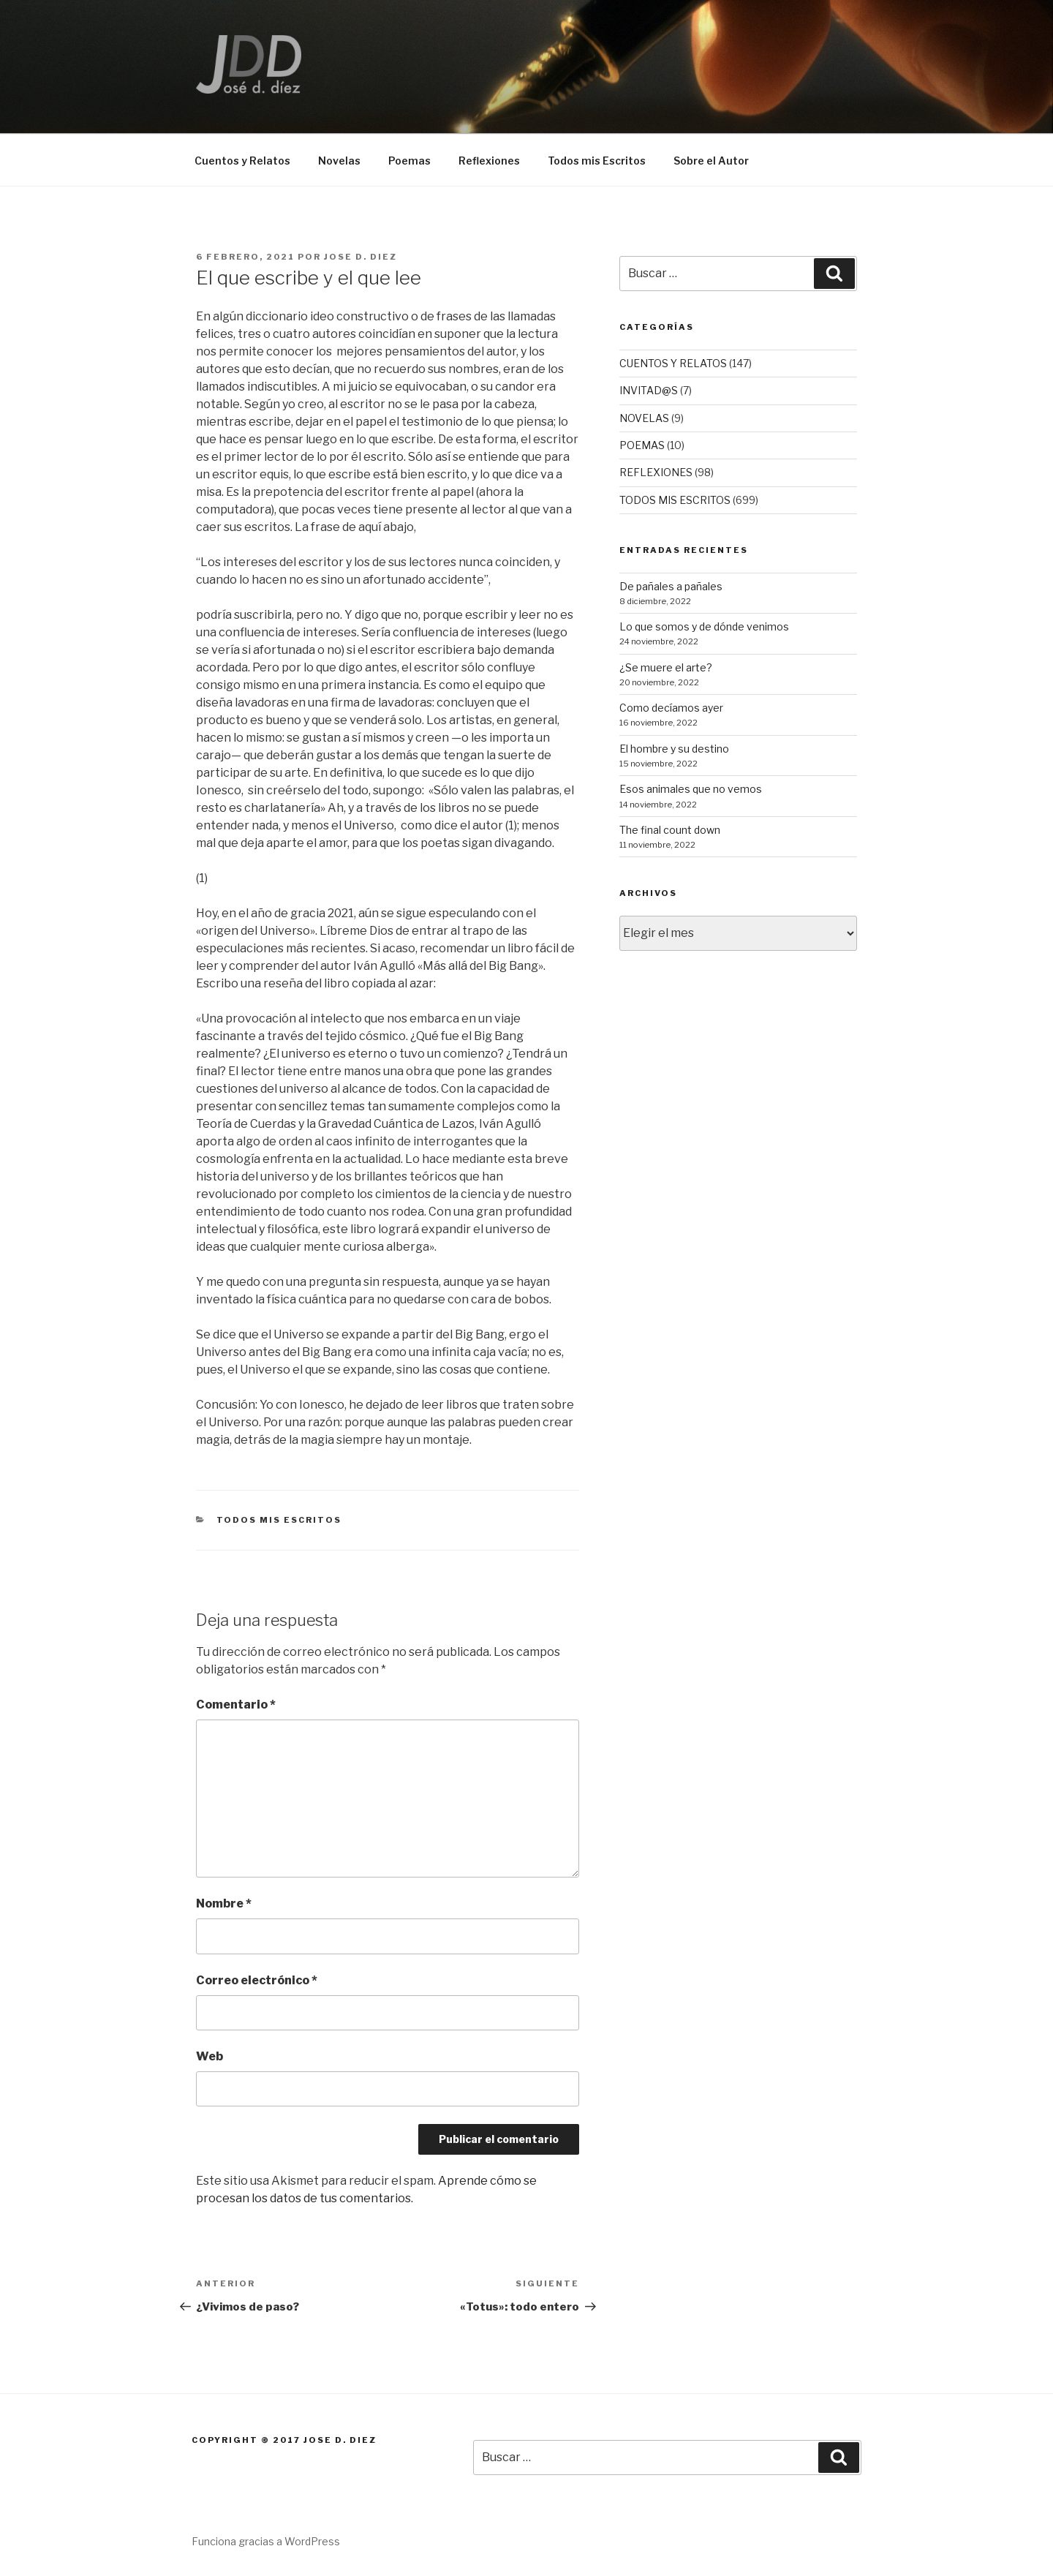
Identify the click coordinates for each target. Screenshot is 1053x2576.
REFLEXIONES (655, 472)
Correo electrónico (256, 1980)
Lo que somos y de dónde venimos (704, 626)
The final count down (669, 830)
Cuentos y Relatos (242, 160)
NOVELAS (644, 418)
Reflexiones (489, 160)
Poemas (409, 160)
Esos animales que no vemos (690, 789)
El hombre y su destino (674, 748)
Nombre (224, 1903)
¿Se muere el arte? (665, 667)
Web (209, 2056)
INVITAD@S (648, 390)
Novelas (339, 160)
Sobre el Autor (711, 160)
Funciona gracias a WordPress (266, 2541)
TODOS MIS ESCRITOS (279, 1520)
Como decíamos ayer (671, 707)
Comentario (236, 1704)
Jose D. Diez (360, 257)
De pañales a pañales (670, 586)
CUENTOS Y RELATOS (673, 363)
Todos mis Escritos (597, 160)
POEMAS (642, 445)
